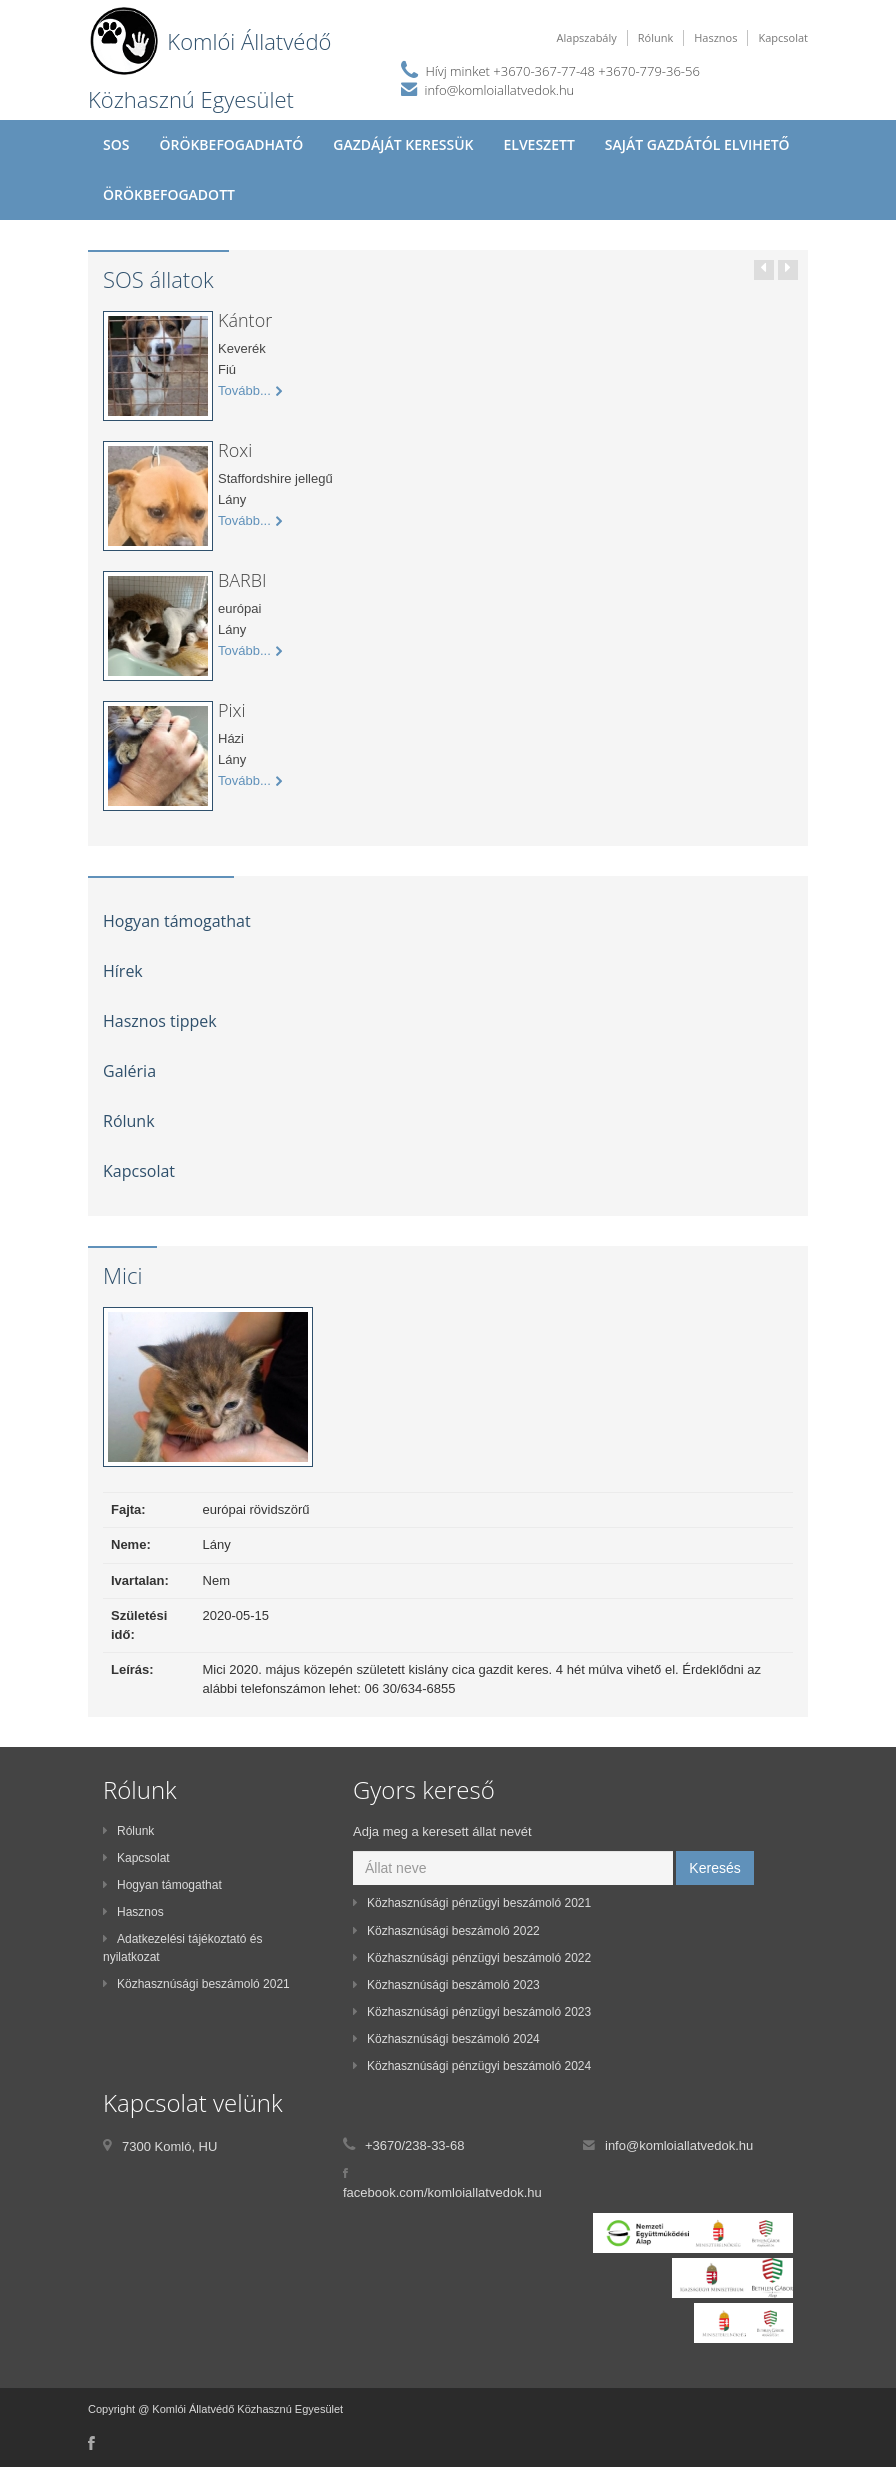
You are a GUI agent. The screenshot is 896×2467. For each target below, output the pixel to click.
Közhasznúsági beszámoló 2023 (446, 1985)
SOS (116, 144)
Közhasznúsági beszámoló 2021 (196, 1984)
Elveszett (538, 144)
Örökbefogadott (169, 194)
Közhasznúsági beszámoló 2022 (446, 1931)
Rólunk (655, 37)
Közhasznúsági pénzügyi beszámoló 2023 (472, 2012)
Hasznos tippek (160, 1021)
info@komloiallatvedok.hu (500, 90)
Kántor (245, 320)
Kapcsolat (783, 37)
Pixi (232, 710)
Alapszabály (587, 37)
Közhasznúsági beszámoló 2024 (446, 2039)
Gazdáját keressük (403, 144)
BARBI (242, 580)
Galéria (129, 1071)
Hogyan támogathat (177, 921)
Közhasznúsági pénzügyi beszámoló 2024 (472, 2066)
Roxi (235, 450)
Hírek (123, 971)
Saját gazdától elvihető (697, 144)
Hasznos (715, 37)
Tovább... (250, 391)
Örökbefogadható (231, 144)
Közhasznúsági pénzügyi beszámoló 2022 (472, 1958)
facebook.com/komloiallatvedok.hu (442, 2192)
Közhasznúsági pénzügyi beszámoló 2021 (472, 1903)
